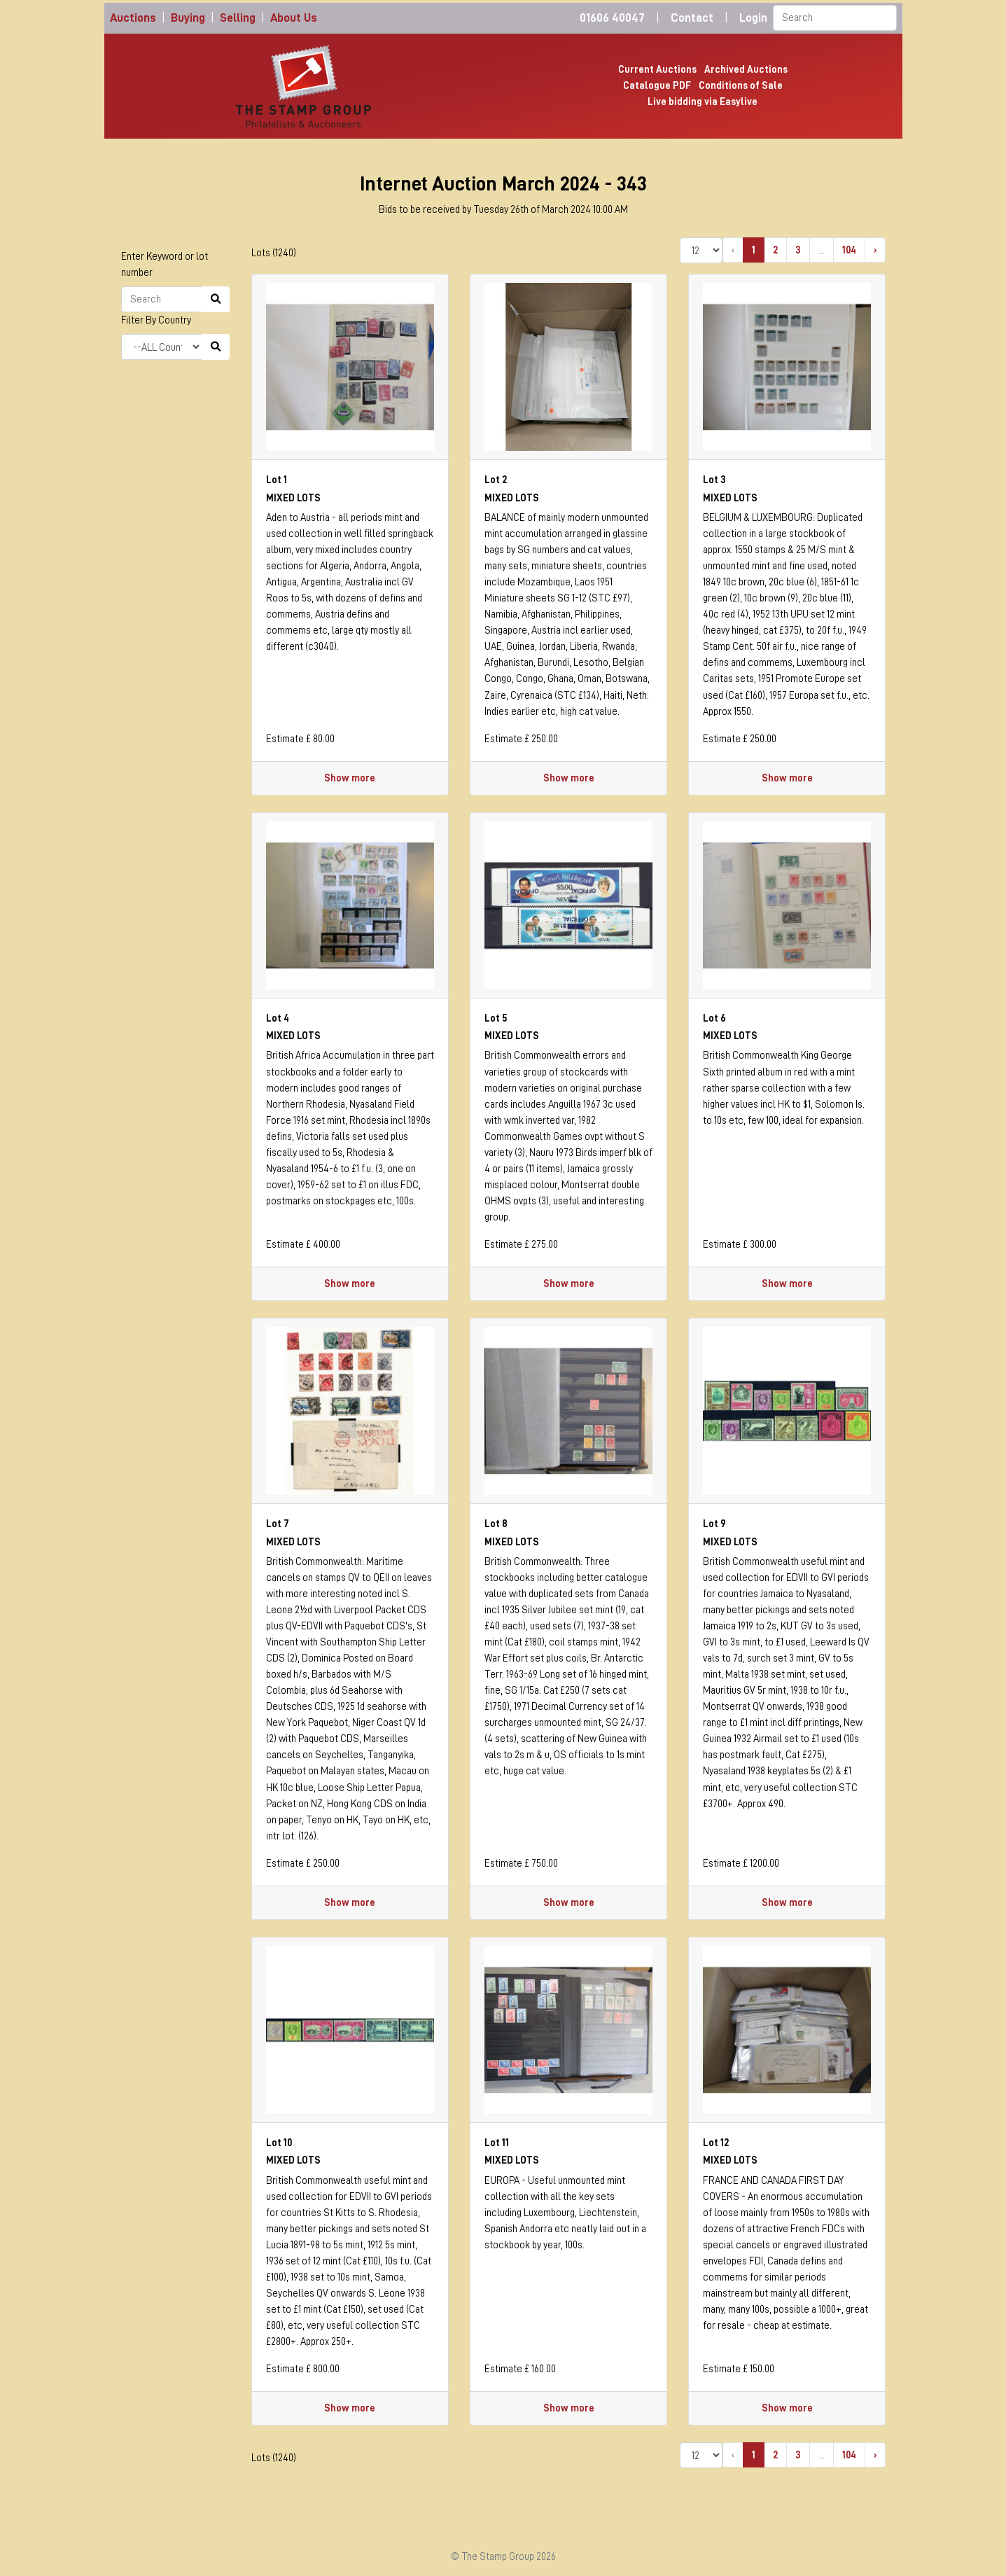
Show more (349, 778)
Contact (692, 18)
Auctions (133, 18)
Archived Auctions (746, 69)
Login (753, 18)
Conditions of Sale (741, 85)
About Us (293, 18)
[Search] (835, 18)
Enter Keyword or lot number (164, 264)
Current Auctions (657, 69)
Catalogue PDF (657, 85)
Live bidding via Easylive (702, 101)
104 (849, 250)
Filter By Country (156, 320)
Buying (188, 18)
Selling (238, 18)
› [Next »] (875, 250)
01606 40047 (612, 18)
